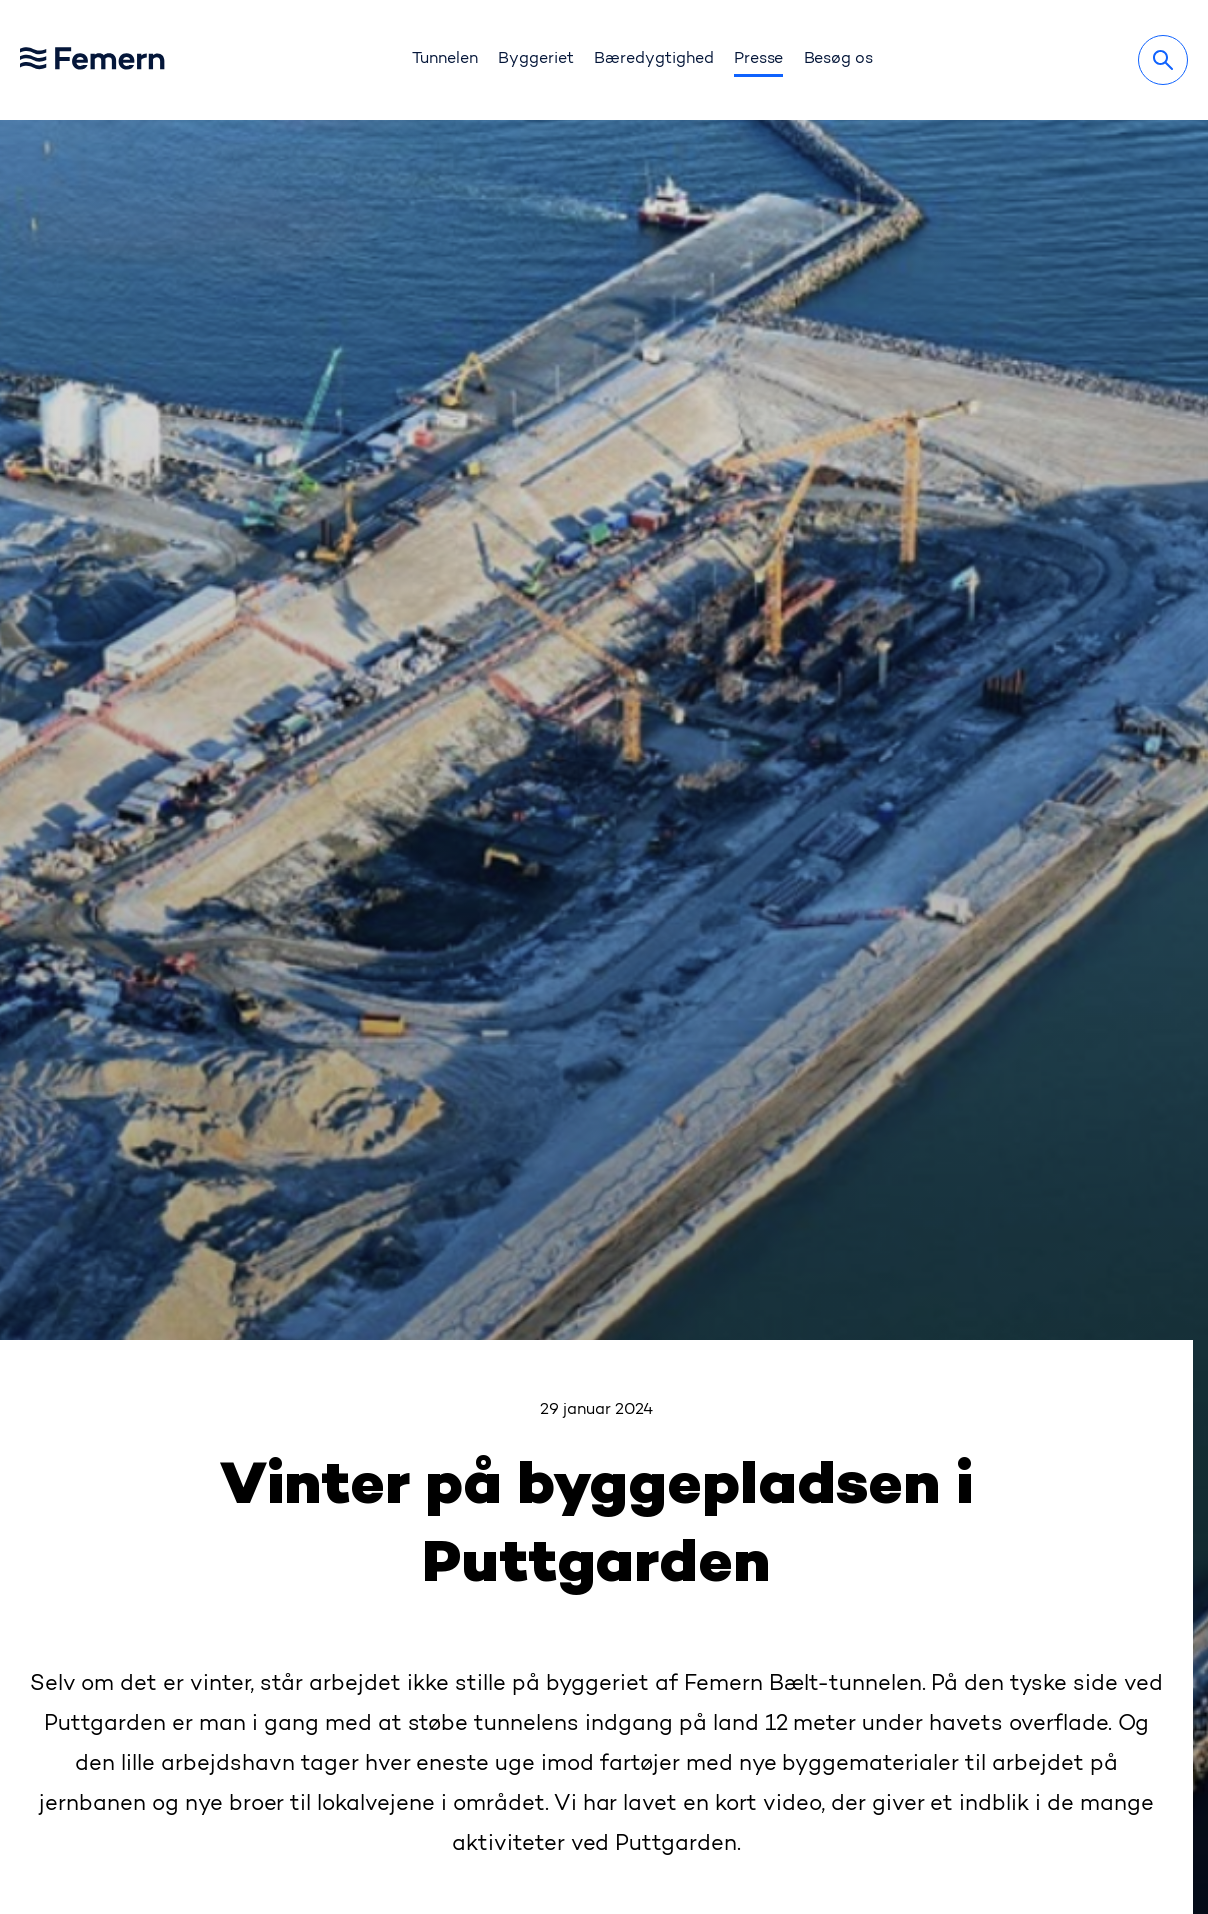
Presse (759, 59)
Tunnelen (445, 59)
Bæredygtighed (654, 59)
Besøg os (839, 59)
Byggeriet (536, 59)
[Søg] (1163, 60)
